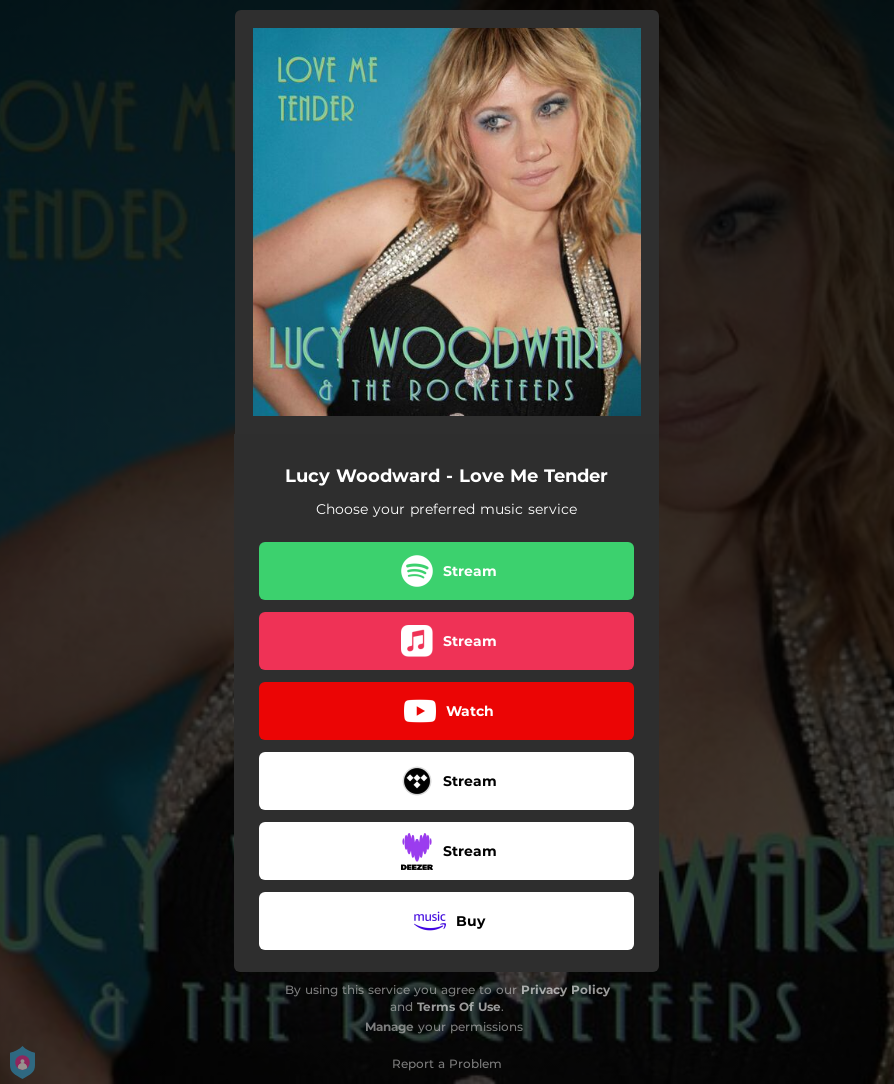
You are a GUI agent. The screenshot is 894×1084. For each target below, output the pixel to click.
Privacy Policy (565, 989)
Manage (389, 1026)
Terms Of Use (459, 1006)
